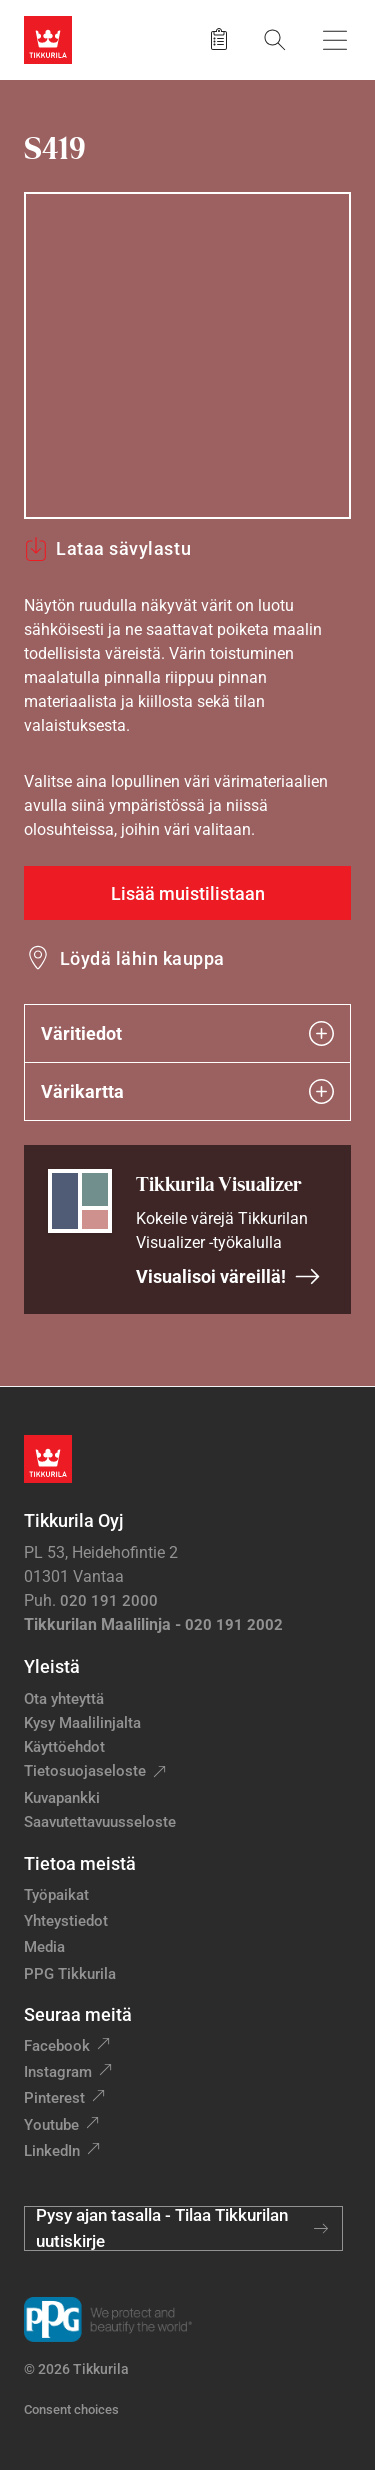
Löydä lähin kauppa (142, 958)
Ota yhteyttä (64, 1699)
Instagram (58, 2072)
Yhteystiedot (66, 1921)
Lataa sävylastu (107, 549)
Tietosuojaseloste (85, 1771)
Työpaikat (56, 1895)
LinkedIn (52, 2151)
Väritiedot (187, 1033)
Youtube (51, 2125)
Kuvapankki (62, 1798)
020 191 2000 (109, 1601)
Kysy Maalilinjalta (82, 1723)
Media (44, 1947)
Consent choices (71, 2409)
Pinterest (54, 2098)
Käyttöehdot (64, 1747)
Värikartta (187, 1091)
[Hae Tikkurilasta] (275, 39)
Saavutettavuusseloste (100, 1822)
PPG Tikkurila (70, 1974)
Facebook (57, 2046)
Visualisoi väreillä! (228, 1276)
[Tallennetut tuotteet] (219, 40)
